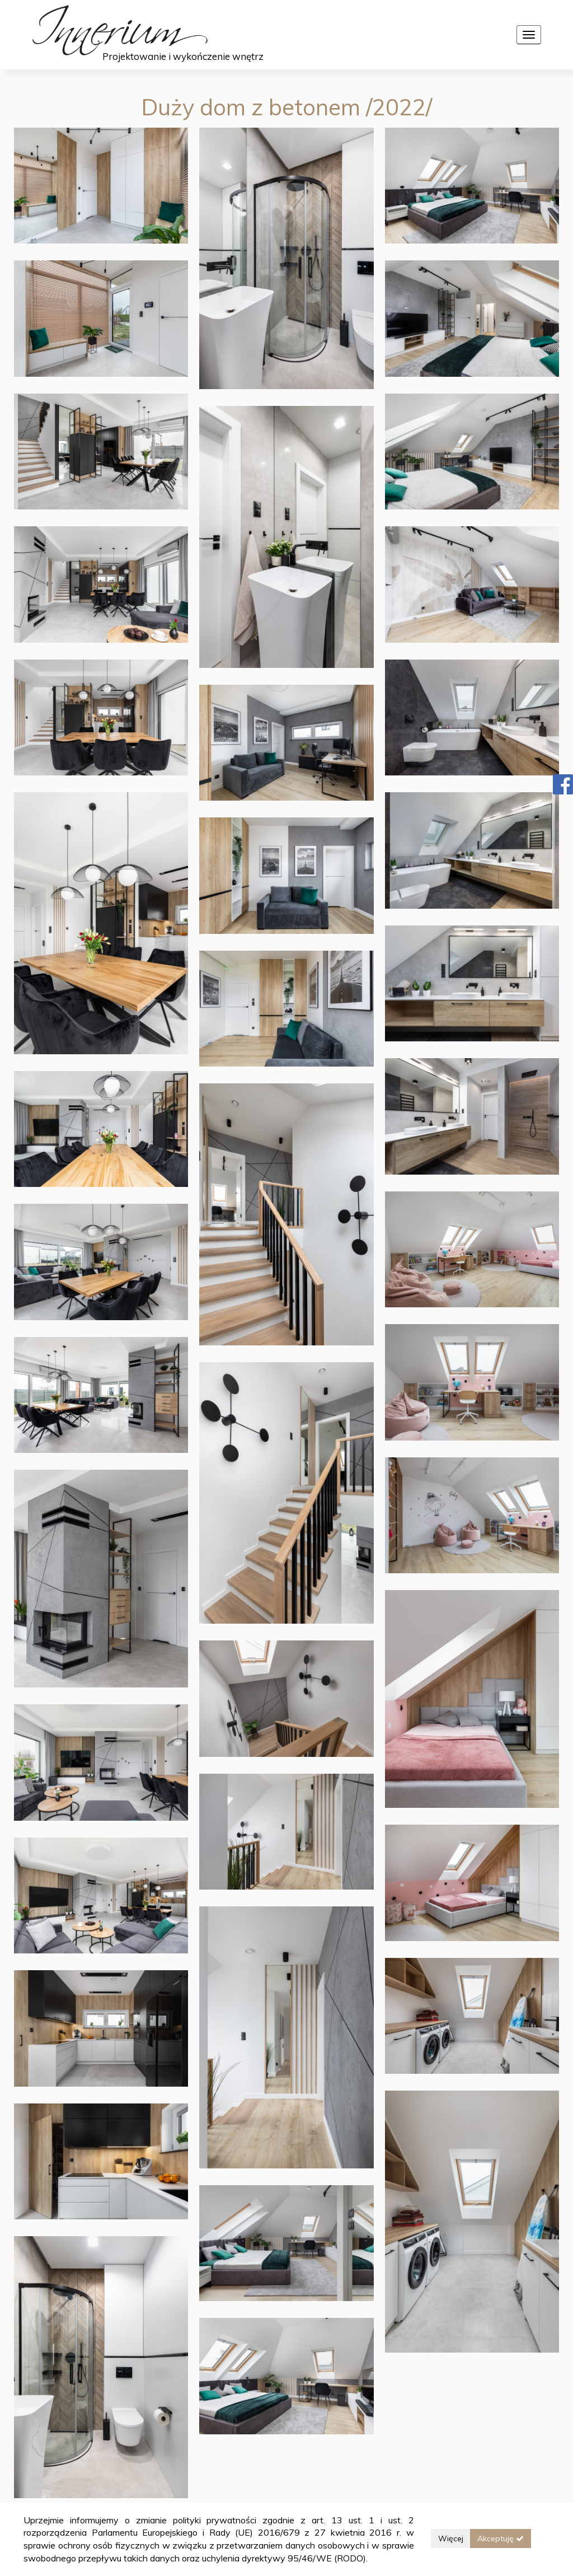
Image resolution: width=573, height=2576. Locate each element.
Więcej (450, 2538)
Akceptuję (500, 2538)
